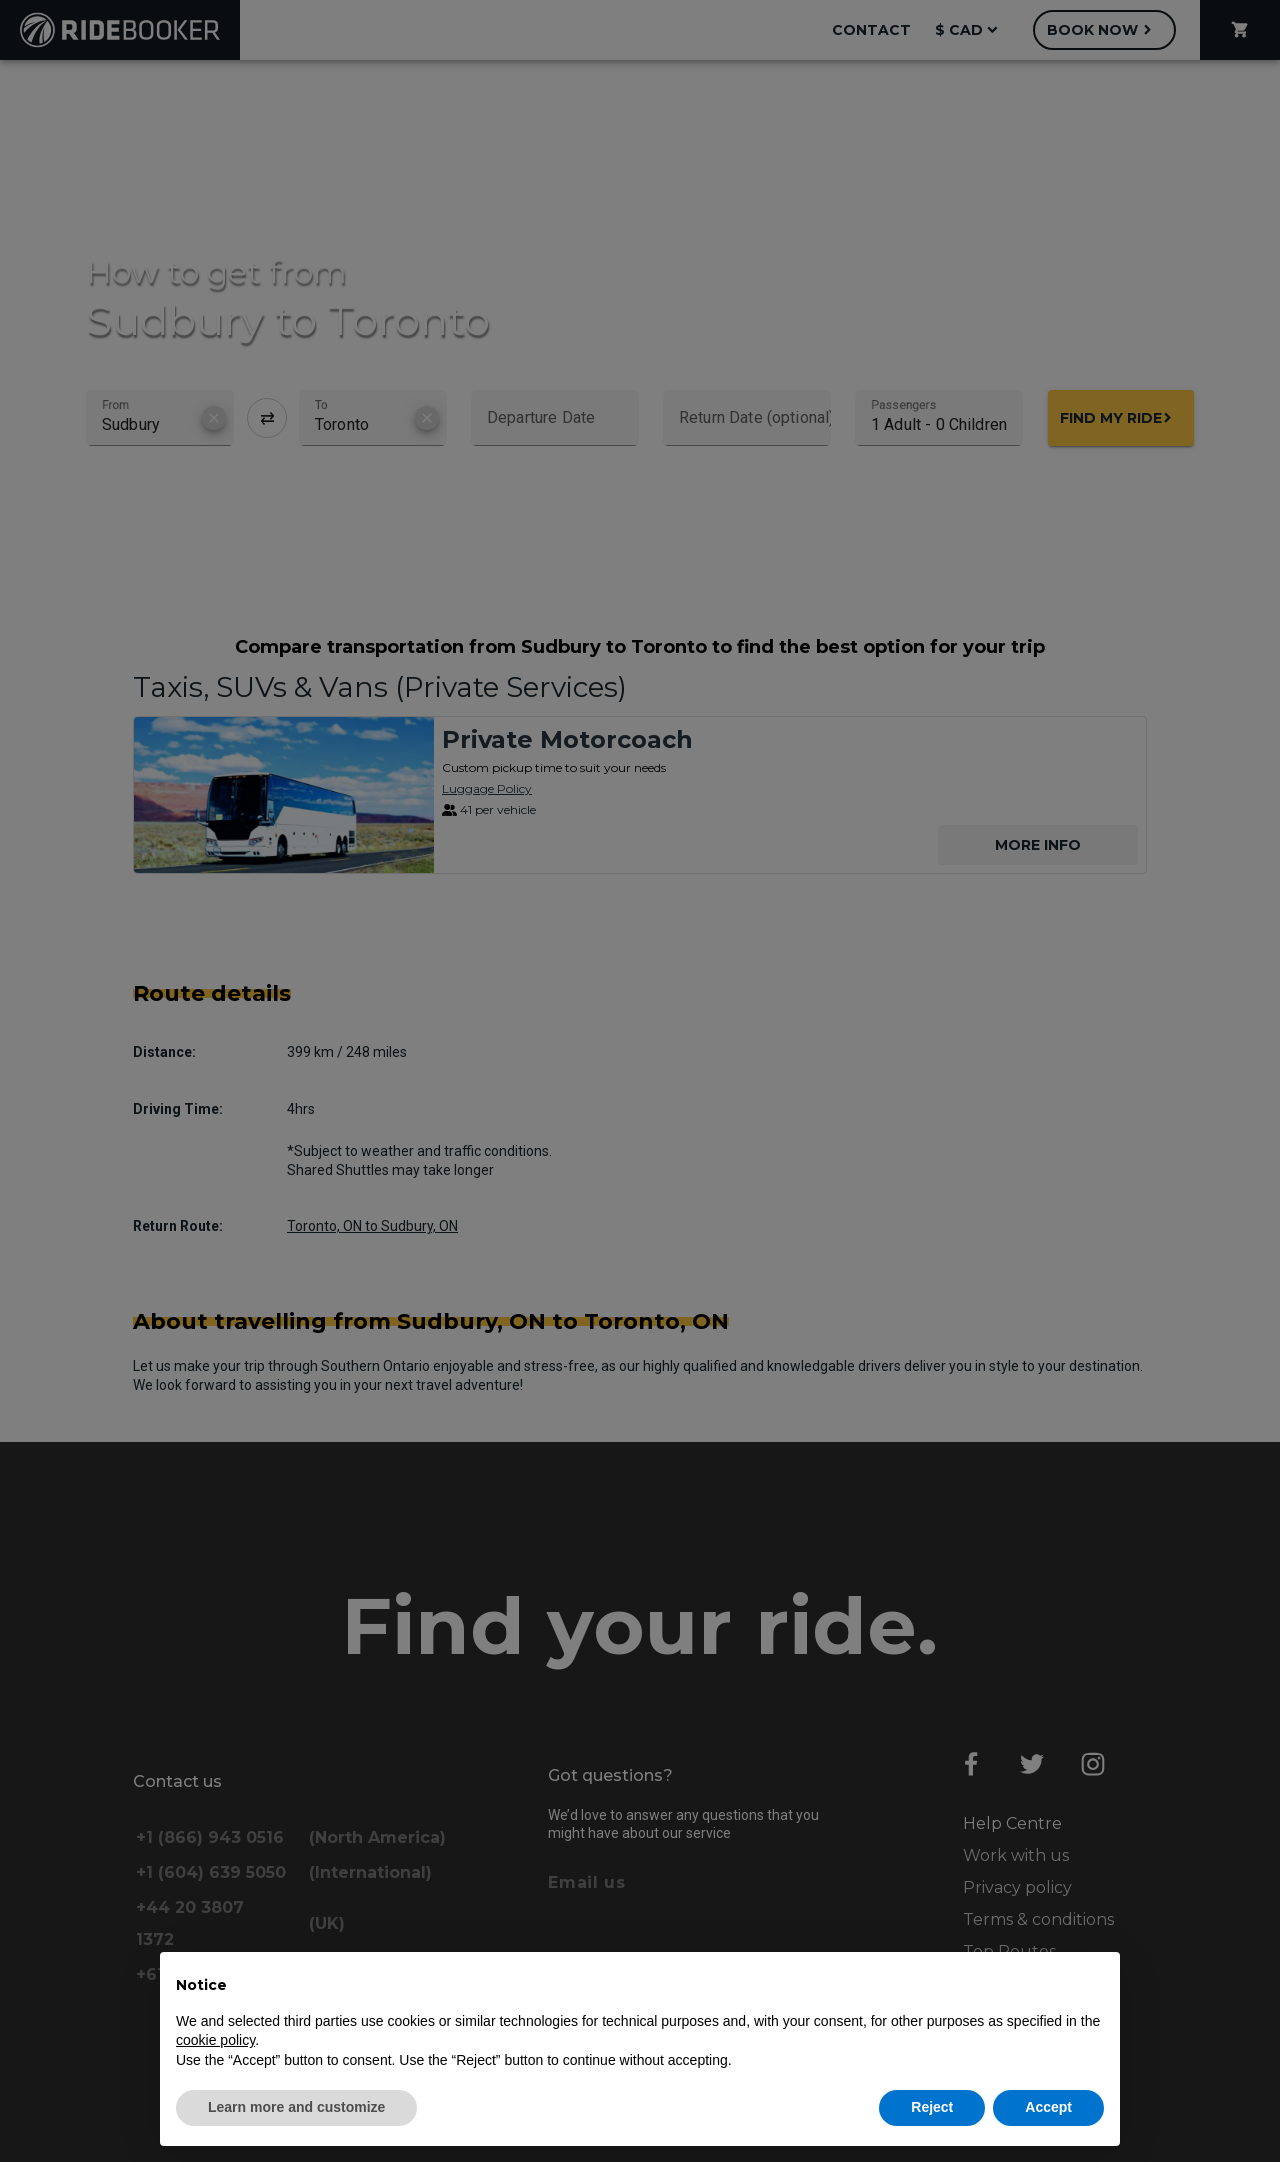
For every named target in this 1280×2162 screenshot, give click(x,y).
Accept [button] (1048, 2107)
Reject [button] (932, 2107)
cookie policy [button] (215, 2040)
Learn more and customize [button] (296, 2107)
